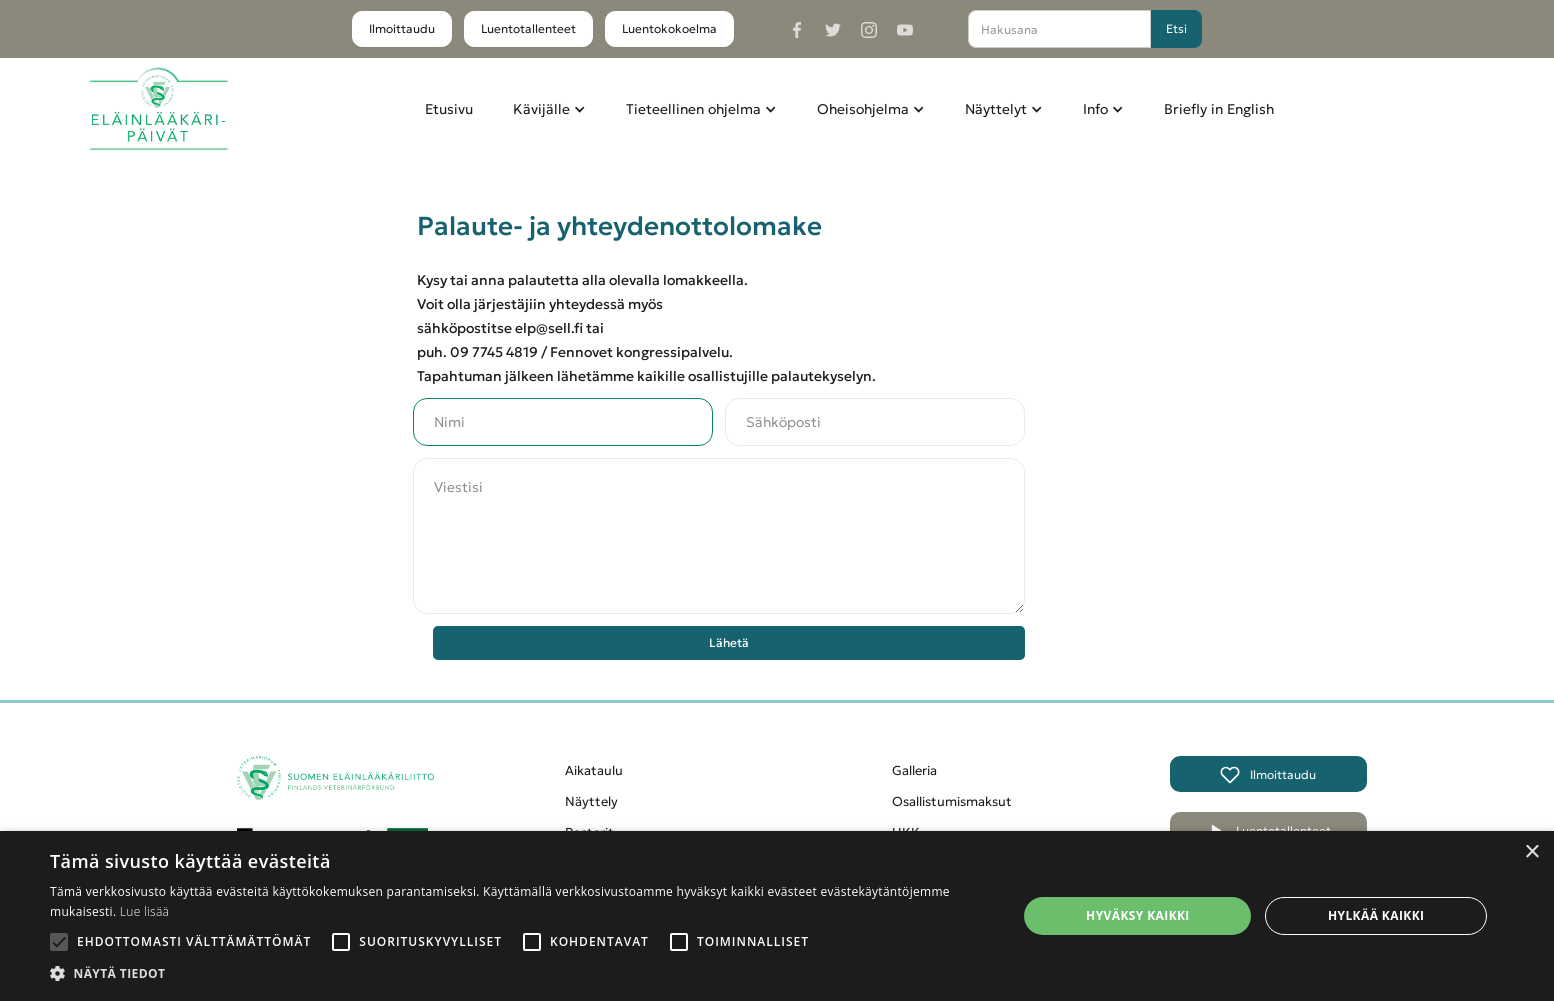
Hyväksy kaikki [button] (1138, 915)
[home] (158, 109)
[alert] (777, 916)
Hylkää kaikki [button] (1376, 915)
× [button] (1531, 852)
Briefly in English (1219, 109)
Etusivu (449, 109)
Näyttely (591, 801)
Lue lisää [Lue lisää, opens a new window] (144, 911)
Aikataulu (594, 770)
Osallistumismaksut (952, 801)
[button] (549, 109)
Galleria (914, 770)
